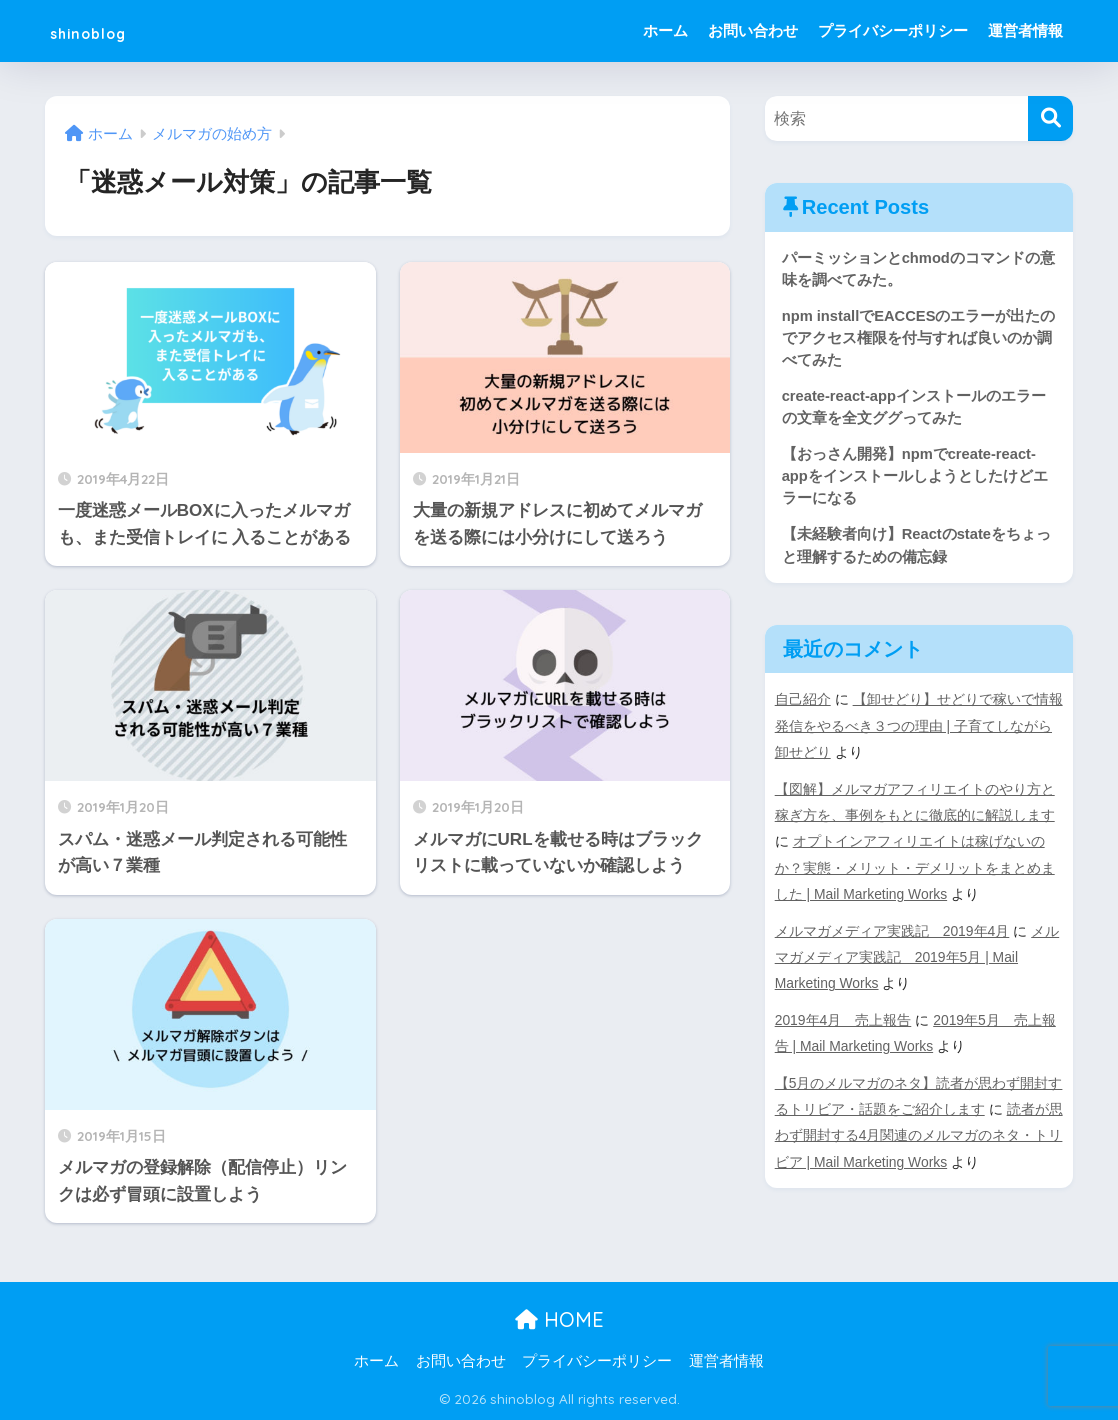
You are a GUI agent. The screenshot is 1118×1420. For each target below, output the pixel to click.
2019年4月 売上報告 (844, 1024)
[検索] (1050, 118)
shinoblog (108, 30)
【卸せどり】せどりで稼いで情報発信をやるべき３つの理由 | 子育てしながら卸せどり (919, 732)
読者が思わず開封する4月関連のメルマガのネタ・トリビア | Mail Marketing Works (919, 1138)
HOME (559, 1319)
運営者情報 (1025, 30)
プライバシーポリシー (893, 30)
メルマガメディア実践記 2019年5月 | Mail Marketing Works (918, 961)
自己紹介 (803, 706)
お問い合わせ (753, 30)
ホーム (665, 30)
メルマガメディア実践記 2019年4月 (893, 935)
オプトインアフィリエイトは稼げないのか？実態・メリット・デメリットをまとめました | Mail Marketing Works (915, 873)
